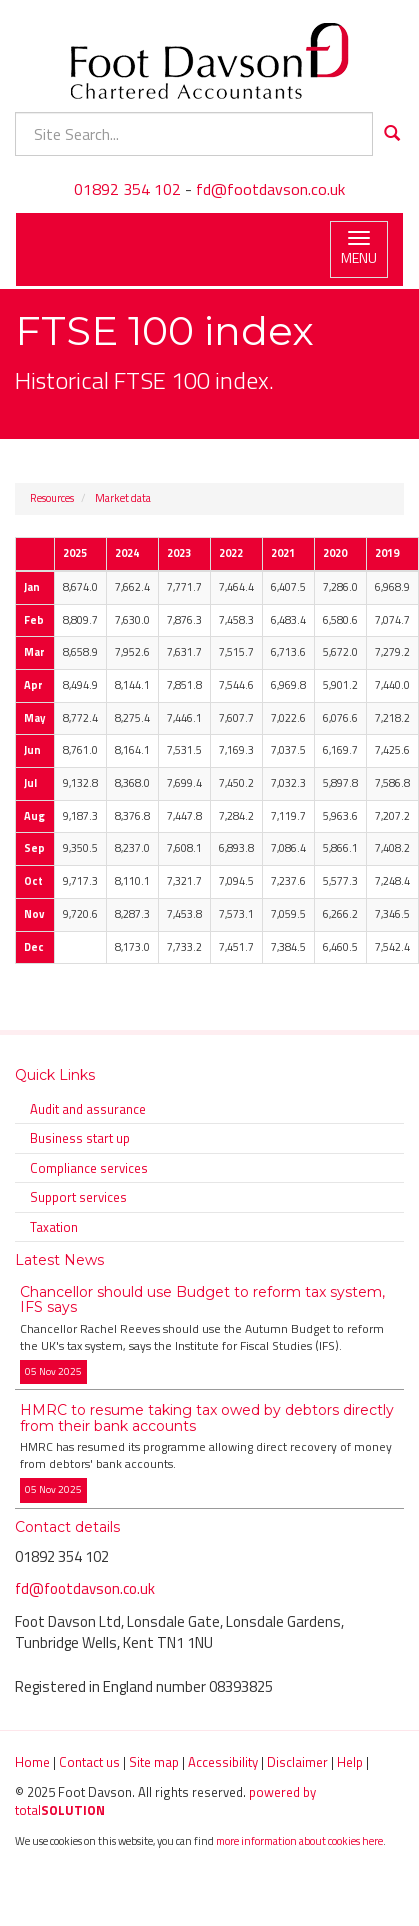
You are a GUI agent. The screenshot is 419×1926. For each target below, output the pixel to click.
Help (350, 1762)
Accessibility (223, 1762)
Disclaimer (297, 1762)
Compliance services (89, 1168)
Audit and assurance (88, 1109)
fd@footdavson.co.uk (270, 189)
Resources (52, 498)
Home (32, 1762)
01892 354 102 (127, 189)
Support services (78, 1197)
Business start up (80, 1138)
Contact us (89, 1762)
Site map (154, 1762)
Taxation (54, 1227)
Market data (123, 498)
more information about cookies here (299, 1840)
